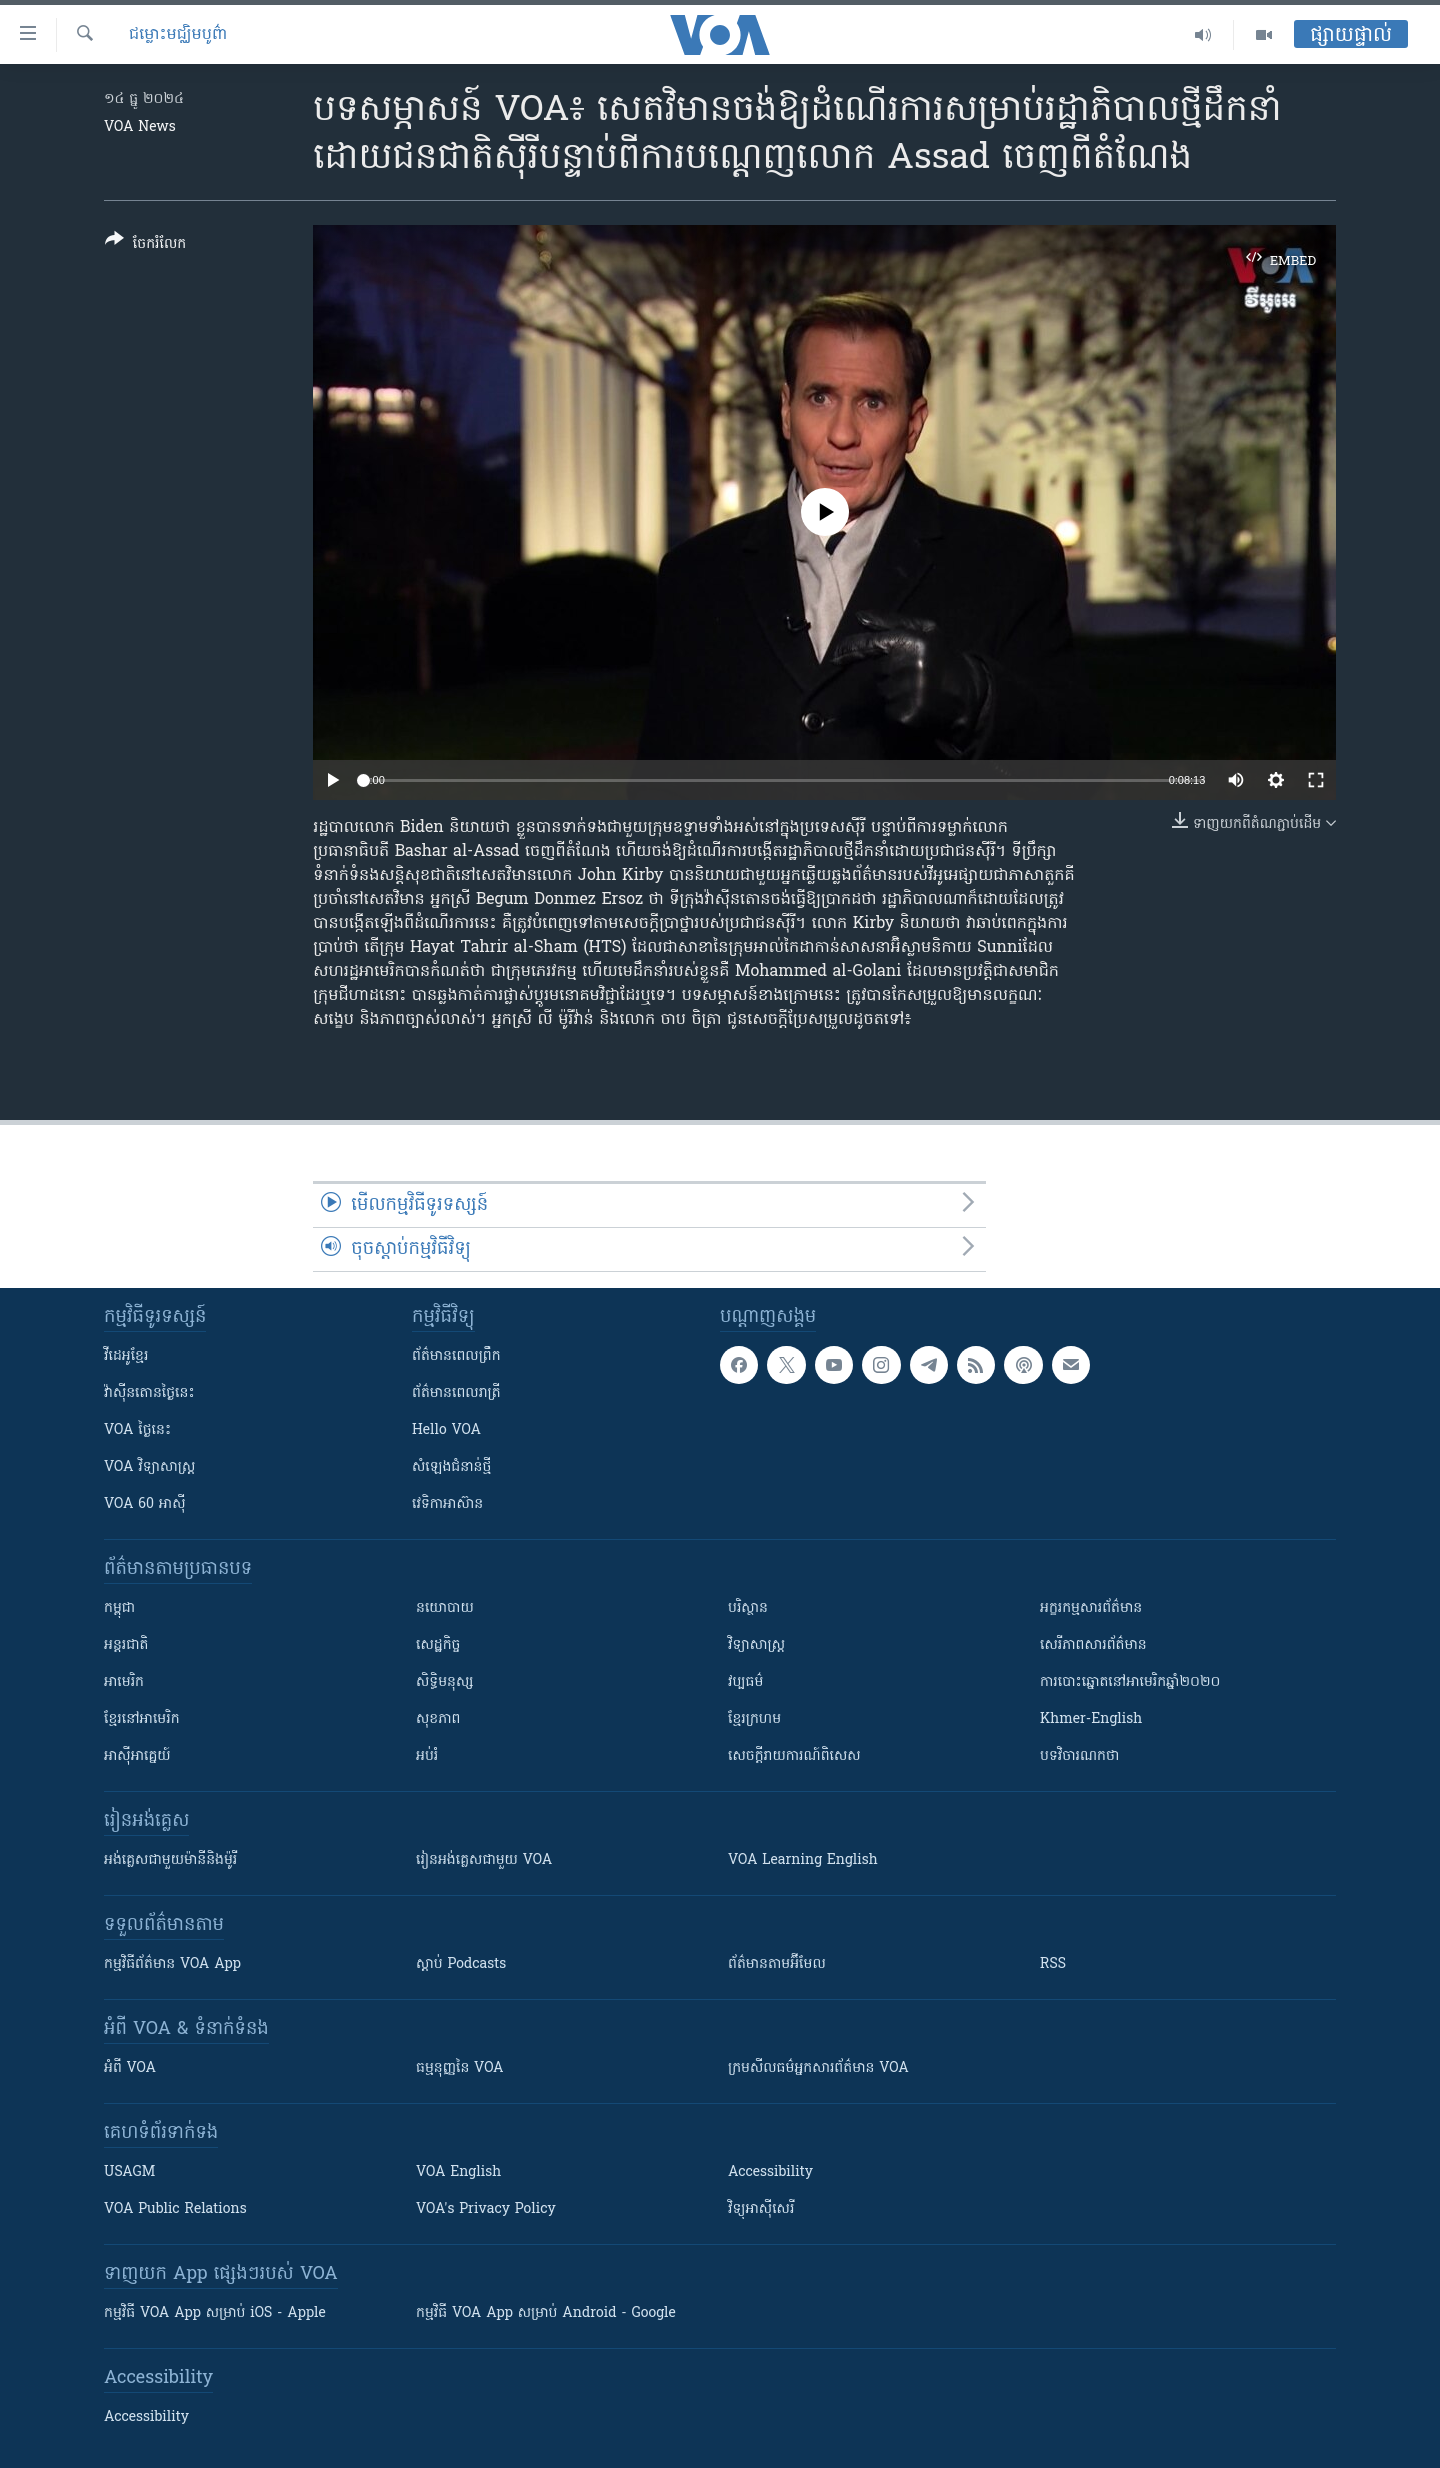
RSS (1053, 1964)
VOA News (140, 127)
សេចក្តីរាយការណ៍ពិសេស (794, 1756)
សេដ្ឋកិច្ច (438, 1645)
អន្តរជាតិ (126, 1645)
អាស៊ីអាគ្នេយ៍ (137, 1756)
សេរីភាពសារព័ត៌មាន (1093, 1645)
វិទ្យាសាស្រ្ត (756, 1645)
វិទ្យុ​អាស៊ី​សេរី (761, 2209)
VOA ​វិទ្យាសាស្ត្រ (149, 1467)
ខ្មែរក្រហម (754, 1719)
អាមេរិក (124, 1682)
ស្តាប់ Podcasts (461, 1964)
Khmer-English (1091, 1719)
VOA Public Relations (175, 2209)
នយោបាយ (445, 1608)
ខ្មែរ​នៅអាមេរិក (142, 1719)
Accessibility (770, 2172)
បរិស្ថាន (748, 1608)
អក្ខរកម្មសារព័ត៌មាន (1091, 1608)
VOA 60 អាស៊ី (145, 1504)
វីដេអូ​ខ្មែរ (126, 1356)
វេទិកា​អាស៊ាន (447, 1504)
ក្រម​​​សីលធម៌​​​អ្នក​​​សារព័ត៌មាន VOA (818, 2068)
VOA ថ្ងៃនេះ (137, 1430)
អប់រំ (427, 1756)
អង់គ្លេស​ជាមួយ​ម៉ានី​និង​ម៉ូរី (170, 1860)
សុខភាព (438, 1719)
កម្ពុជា (119, 1608)
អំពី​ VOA (130, 2068)
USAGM (129, 2172)
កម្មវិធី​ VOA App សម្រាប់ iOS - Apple (215, 2313)
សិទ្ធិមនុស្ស (445, 1682)
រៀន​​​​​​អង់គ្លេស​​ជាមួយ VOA (484, 1860)
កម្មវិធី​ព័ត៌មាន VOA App (172, 1964)
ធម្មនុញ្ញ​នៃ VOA (460, 2068)
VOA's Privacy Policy (486, 2209)
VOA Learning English (803, 1860)
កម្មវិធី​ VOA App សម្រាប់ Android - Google (546, 2313)
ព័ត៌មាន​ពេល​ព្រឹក (456, 1356)
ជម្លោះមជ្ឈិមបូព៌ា (178, 35)
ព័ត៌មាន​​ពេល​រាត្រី (456, 1393)
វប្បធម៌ (745, 1682)
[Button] (145, 245)
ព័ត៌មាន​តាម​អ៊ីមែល (777, 1964)
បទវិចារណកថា (1079, 1756)
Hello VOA (446, 1430)
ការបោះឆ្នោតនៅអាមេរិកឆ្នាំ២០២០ (1130, 1682)
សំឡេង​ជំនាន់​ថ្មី (451, 1467)
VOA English (458, 2172)
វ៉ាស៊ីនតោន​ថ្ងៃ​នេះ (149, 1393)
